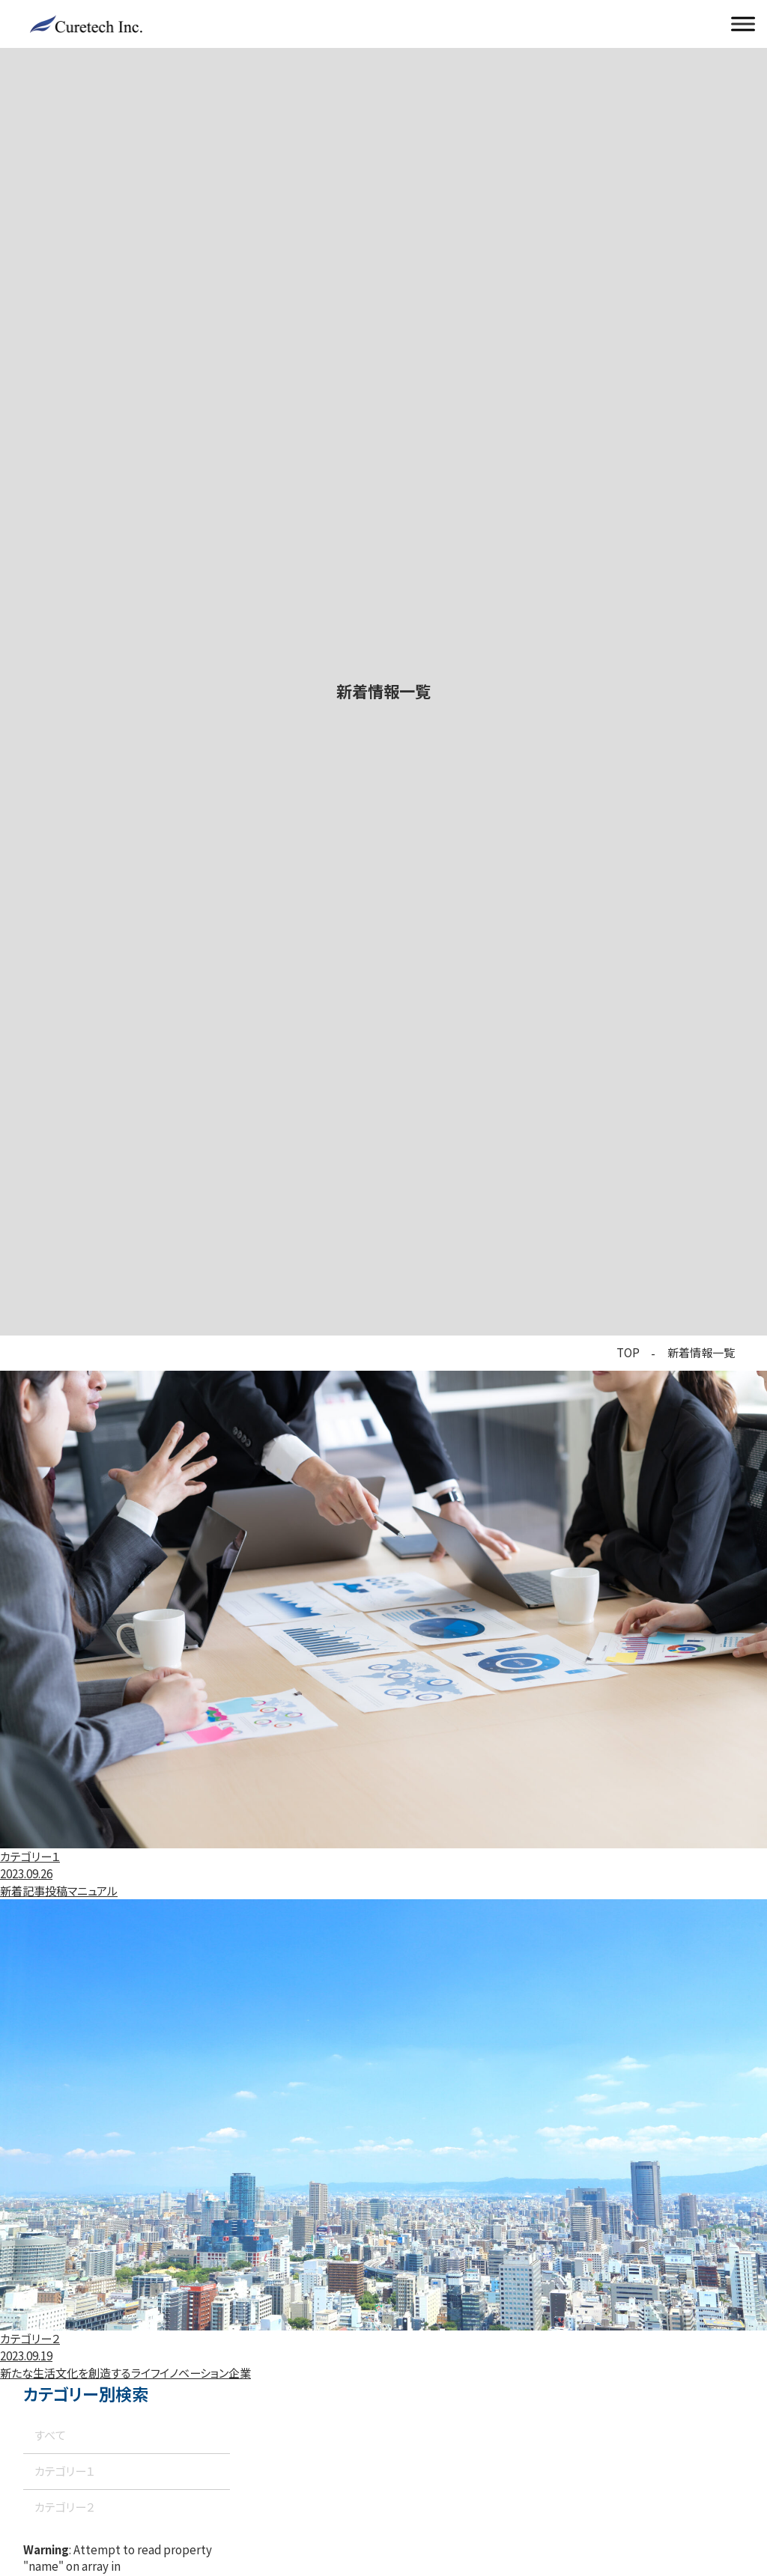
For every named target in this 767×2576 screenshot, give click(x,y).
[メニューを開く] (743, 24)
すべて (50, 2435)
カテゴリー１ (64, 2471)
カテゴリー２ (64, 2507)
